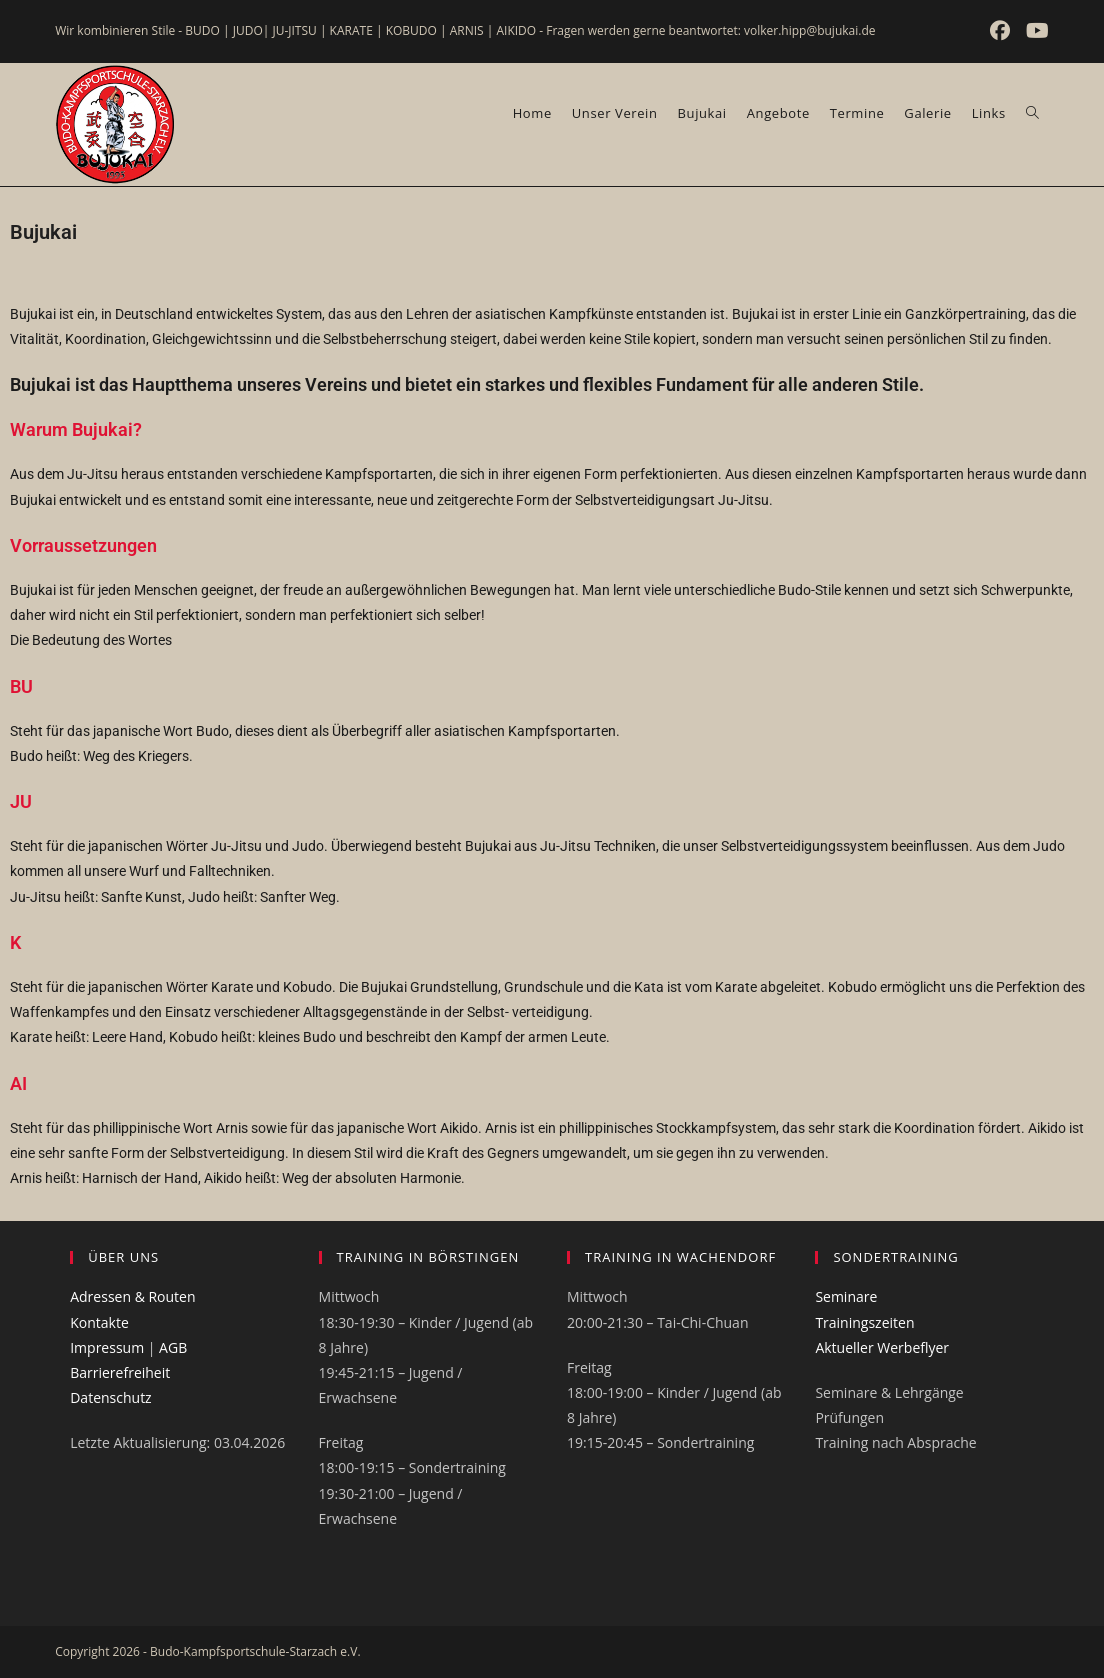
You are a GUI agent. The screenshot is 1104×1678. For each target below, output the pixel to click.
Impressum (107, 1347)
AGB (173, 1347)
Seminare (846, 1296)
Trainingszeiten (864, 1322)
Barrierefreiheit (120, 1372)
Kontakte (99, 1322)
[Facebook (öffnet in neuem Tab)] (1002, 31)
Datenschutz (110, 1397)
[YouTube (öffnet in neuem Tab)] (1034, 31)
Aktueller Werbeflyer (882, 1347)
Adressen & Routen (132, 1296)
